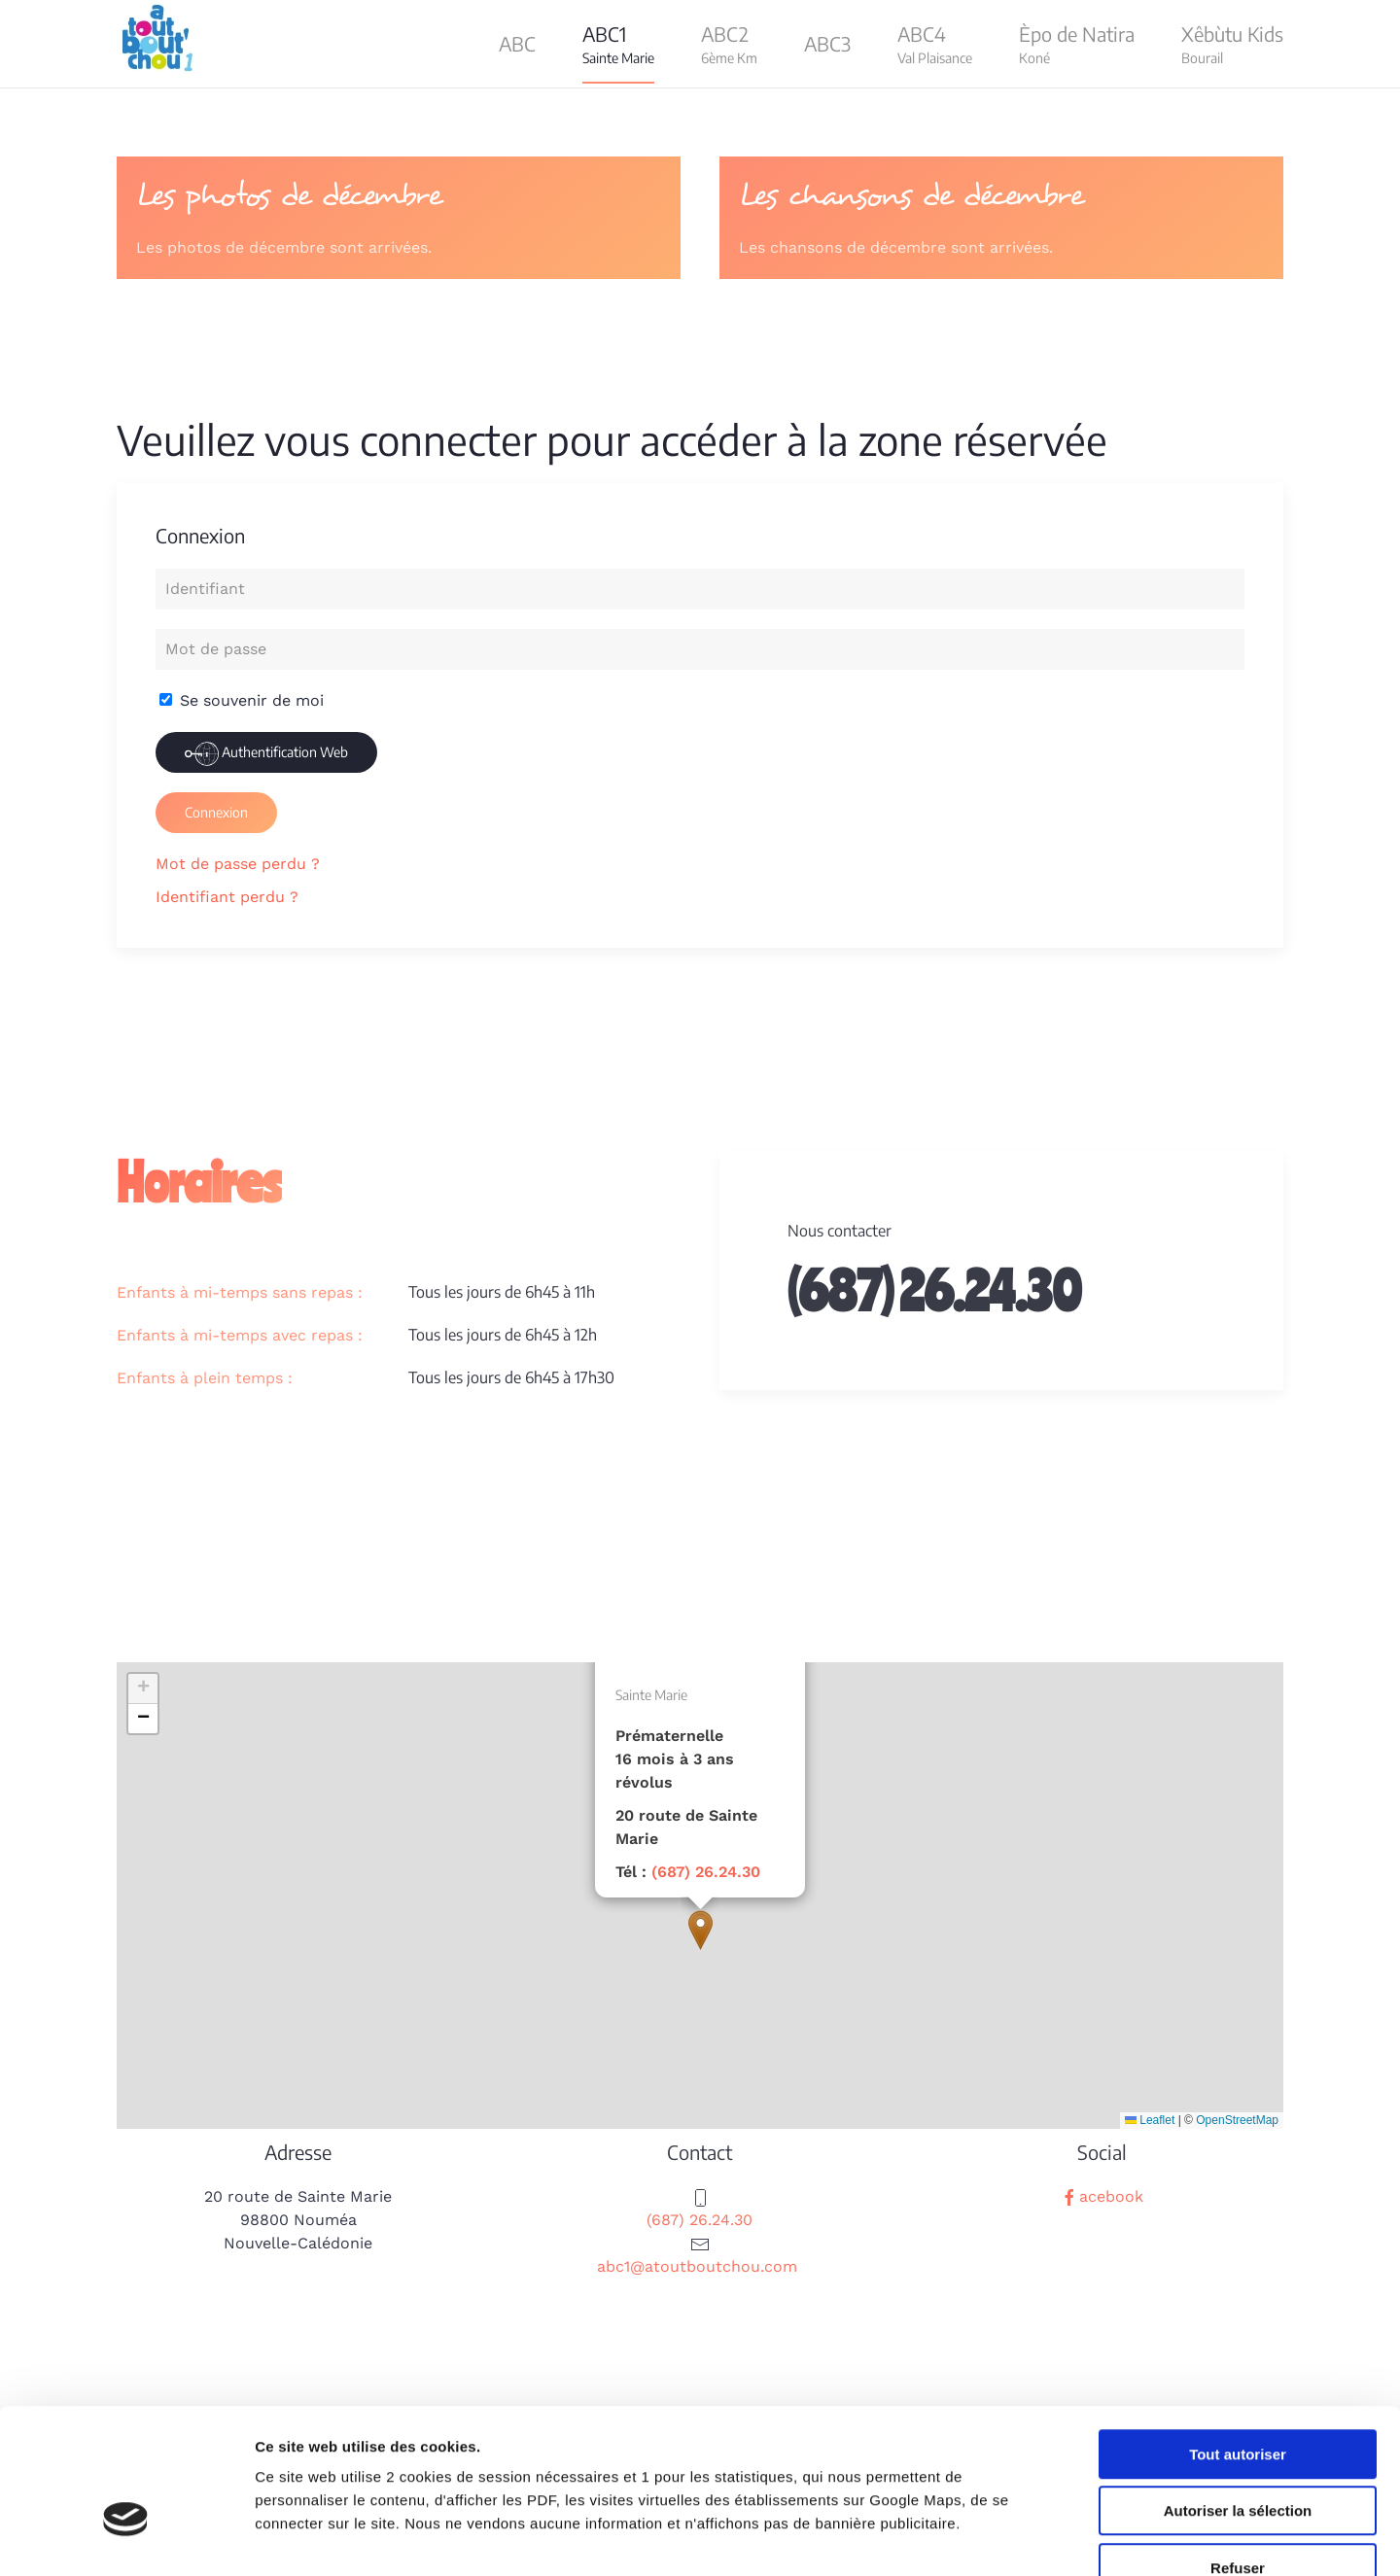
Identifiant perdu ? (227, 897)
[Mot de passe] (700, 649)
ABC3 (827, 43)
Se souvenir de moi (241, 700)
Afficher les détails (1071, 2537)
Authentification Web (266, 754)
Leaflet (1149, 2120)
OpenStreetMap (1237, 2120)
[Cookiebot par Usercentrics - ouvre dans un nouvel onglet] (126, 2538)
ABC (517, 43)
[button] (618, 44)
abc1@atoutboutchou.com (697, 2266)
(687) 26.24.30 (705, 1871)
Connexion (216, 812)
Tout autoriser (1237, 2338)
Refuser (1237, 2452)
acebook (1101, 2196)
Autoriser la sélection (1238, 2395)
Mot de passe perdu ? (238, 863)
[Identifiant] (700, 589)
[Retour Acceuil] (160, 43)
